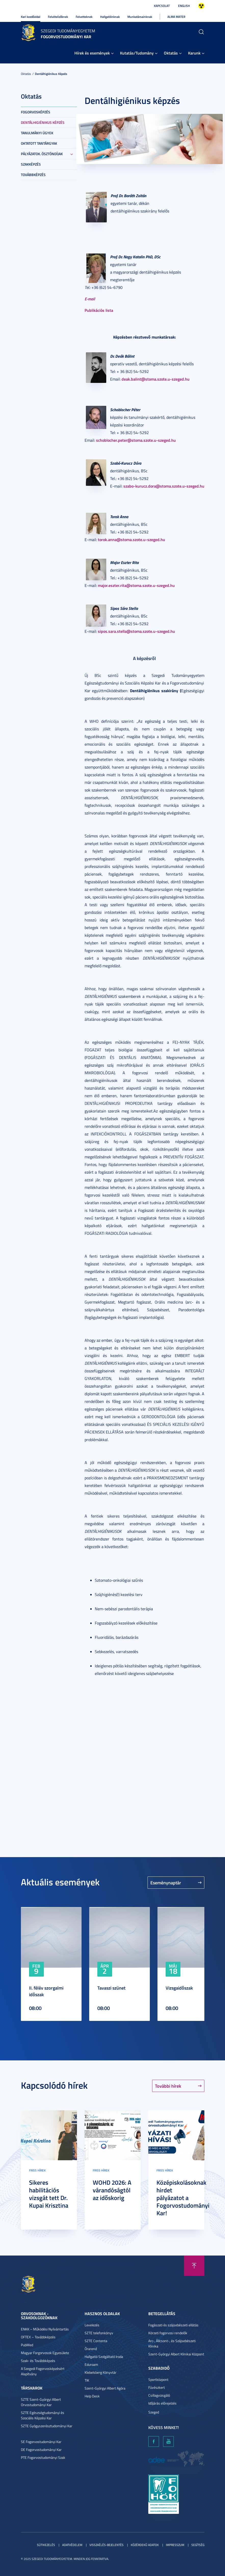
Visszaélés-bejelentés (106, 2545)
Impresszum (175, 2545)
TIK (87, 2380)
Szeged (153, 2412)
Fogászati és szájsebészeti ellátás (173, 2325)
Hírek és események (92, 53)
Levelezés (92, 2325)
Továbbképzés (33, 174)
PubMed (27, 2344)
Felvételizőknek (58, 17)
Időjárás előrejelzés (162, 2403)
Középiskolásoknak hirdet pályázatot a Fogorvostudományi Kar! (182, 2197)
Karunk (194, 53)
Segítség (197, 2545)
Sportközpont (158, 2379)
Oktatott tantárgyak (39, 143)
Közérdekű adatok (145, 2545)
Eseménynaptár (165, 1882)
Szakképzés (31, 164)
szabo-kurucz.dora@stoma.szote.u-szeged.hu (163, 486)
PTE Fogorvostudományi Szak (43, 2457)
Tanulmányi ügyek (37, 132)
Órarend (91, 2348)
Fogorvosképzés (35, 112)
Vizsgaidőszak (179, 1987)
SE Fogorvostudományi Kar (41, 2441)
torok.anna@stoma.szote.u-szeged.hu (131, 539)
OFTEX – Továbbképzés (38, 2337)
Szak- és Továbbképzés (38, 2360)
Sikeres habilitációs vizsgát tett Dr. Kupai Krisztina (48, 2194)
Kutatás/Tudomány (137, 53)
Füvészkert (156, 2387)
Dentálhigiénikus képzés (51, 74)
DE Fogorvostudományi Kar (41, 2449)
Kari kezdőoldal (30, 17)
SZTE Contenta (96, 2340)
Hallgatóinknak (110, 17)
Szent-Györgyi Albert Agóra (105, 2388)
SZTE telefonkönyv (99, 2332)
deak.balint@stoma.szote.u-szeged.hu (156, 379)
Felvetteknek (84, 17)
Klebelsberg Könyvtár (100, 2372)
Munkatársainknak (139, 17)
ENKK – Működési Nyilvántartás (45, 2329)
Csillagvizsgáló (159, 2395)
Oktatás (171, 53)
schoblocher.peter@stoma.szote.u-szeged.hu (136, 440)
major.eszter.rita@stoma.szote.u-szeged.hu (136, 585)
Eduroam (91, 2364)
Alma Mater (176, 17)
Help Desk (92, 2396)
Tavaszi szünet (111, 1987)
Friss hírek (37, 2170)
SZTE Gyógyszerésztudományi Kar (46, 2425)
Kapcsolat (162, 6)
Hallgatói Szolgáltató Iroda (104, 2356)
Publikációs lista (99, 310)
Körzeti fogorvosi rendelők (167, 2332)
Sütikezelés (46, 2545)
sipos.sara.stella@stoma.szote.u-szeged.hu (136, 631)
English (184, 6)
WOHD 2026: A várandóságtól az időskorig (112, 2190)
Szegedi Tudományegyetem (68, 31)
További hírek (168, 2086)
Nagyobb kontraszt (201, 6)
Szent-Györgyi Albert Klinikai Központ (176, 2354)
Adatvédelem (72, 2545)
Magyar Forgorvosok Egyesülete (45, 2352)
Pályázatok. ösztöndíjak (42, 153)
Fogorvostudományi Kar (66, 36)
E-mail (90, 299)
